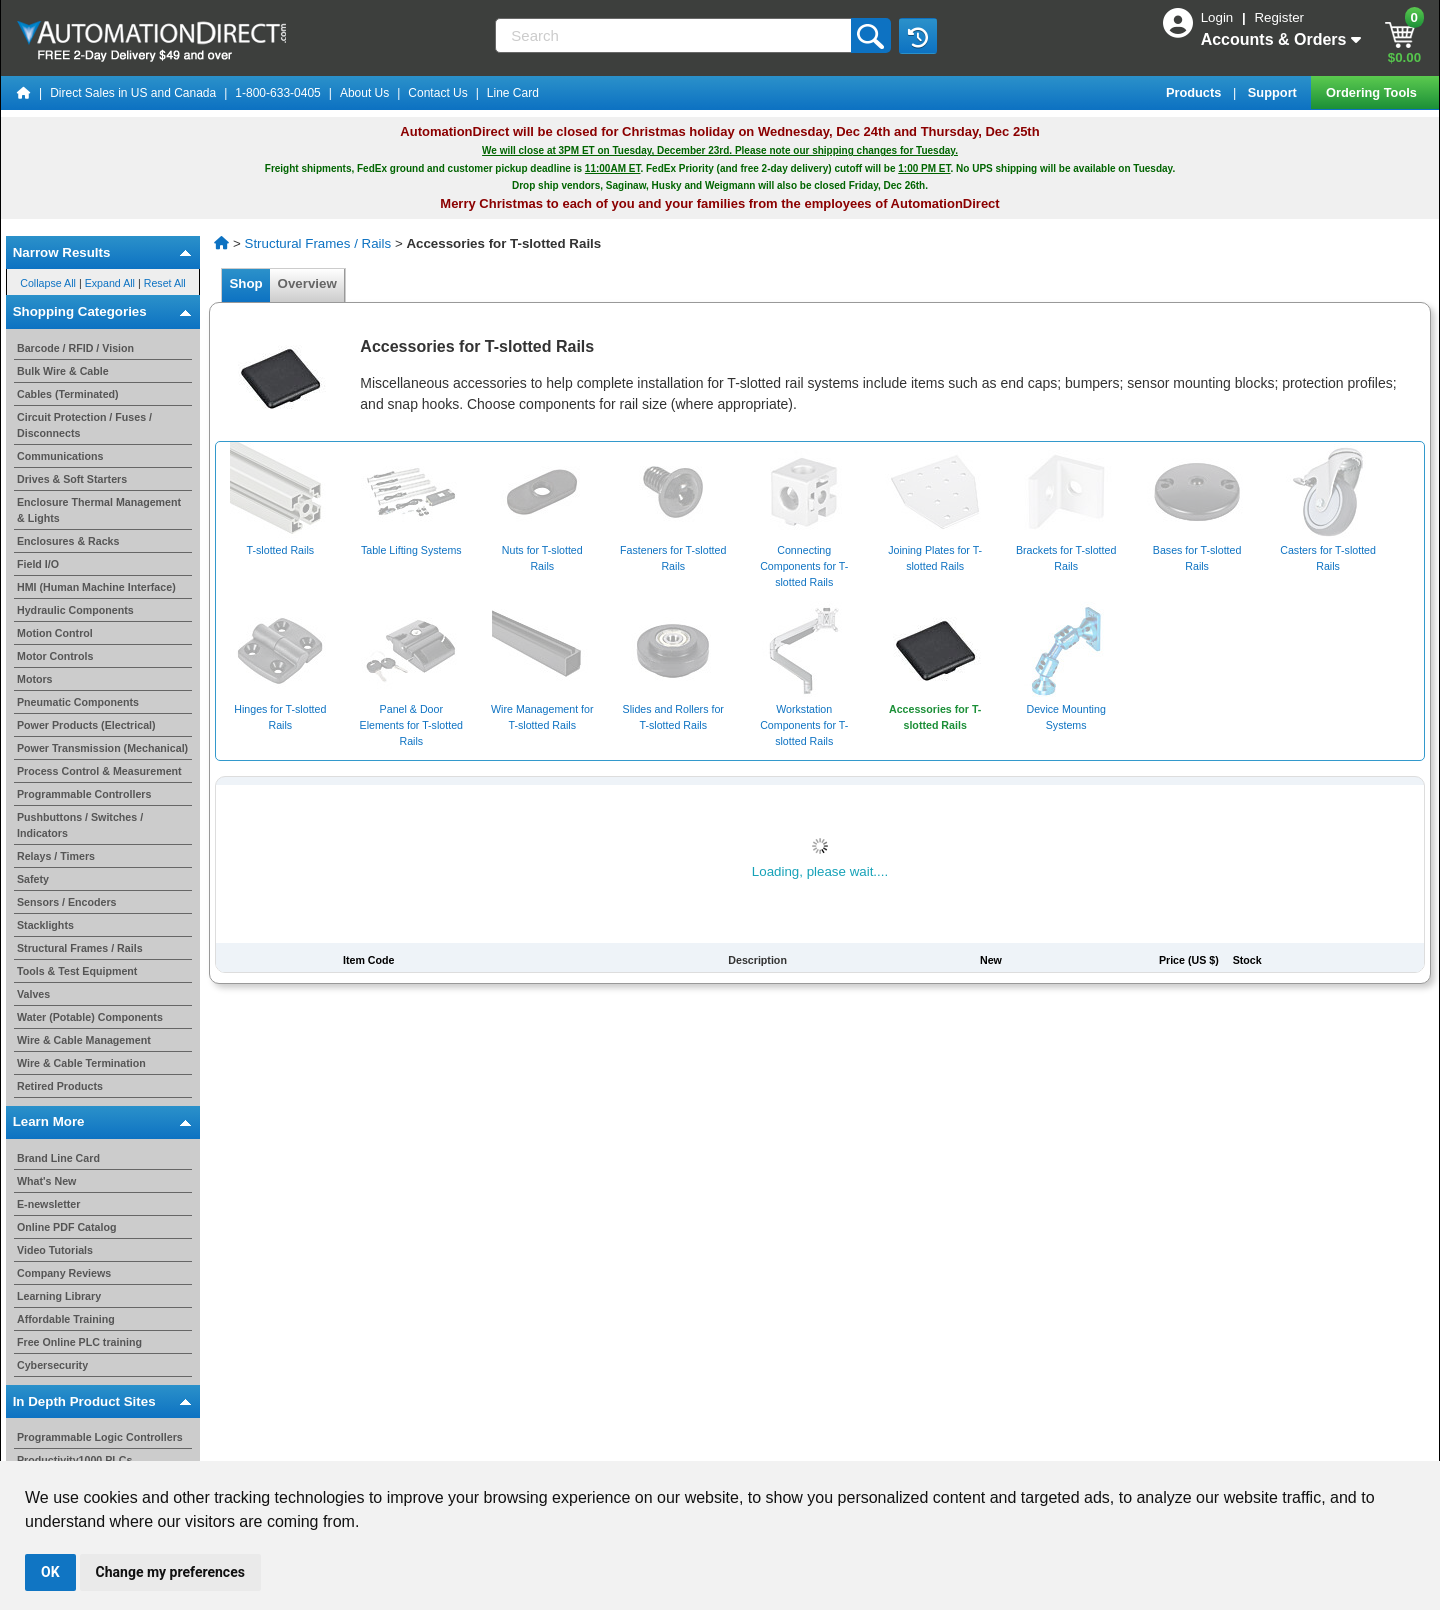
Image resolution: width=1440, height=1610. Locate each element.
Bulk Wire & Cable (63, 371)
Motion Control (55, 633)
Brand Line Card (58, 1158)
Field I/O (38, 564)
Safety (33, 879)
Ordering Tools (1373, 92)
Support (1274, 92)
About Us (364, 93)
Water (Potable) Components (90, 1017)
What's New (46, 1181)
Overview (307, 283)
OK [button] (50, 1572)
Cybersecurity (52, 1365)
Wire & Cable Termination (81, 1063)
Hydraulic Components (75, 610)
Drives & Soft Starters (72, 479)
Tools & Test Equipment (77, 971)
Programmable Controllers (84, 794)
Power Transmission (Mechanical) (102, 748)
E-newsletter (48, 1204)
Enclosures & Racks (68, 541)
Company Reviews (64, 1273)
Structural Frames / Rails (80, 948)
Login (1219, 17)
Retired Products (60, 1086)
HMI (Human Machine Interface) (96, 587)
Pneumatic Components (78, 702)
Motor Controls (55, 656)
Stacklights (45, 925)
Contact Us (437, 93)
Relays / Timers (56, 856)
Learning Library (59, 1296)
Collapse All (48, 282)
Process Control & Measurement (99, 771)
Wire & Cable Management (84, 1040)
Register (1279, 17)
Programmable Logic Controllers (100, 1437)
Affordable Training (66, 1319)
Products (1195, 92)
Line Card (513, 93)
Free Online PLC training (79, 1342)
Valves (33, 994)
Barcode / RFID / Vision (75, 348)
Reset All (165, 282)
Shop (246, 283)
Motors (35, 679)
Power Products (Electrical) (86, 725)
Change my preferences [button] (170, 1572)
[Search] (674, 35)
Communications (60, 456)
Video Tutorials (55, 1250)
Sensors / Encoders (67, 902)
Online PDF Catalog (66, 1227)
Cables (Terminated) (68, 394)
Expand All (110, 282)
